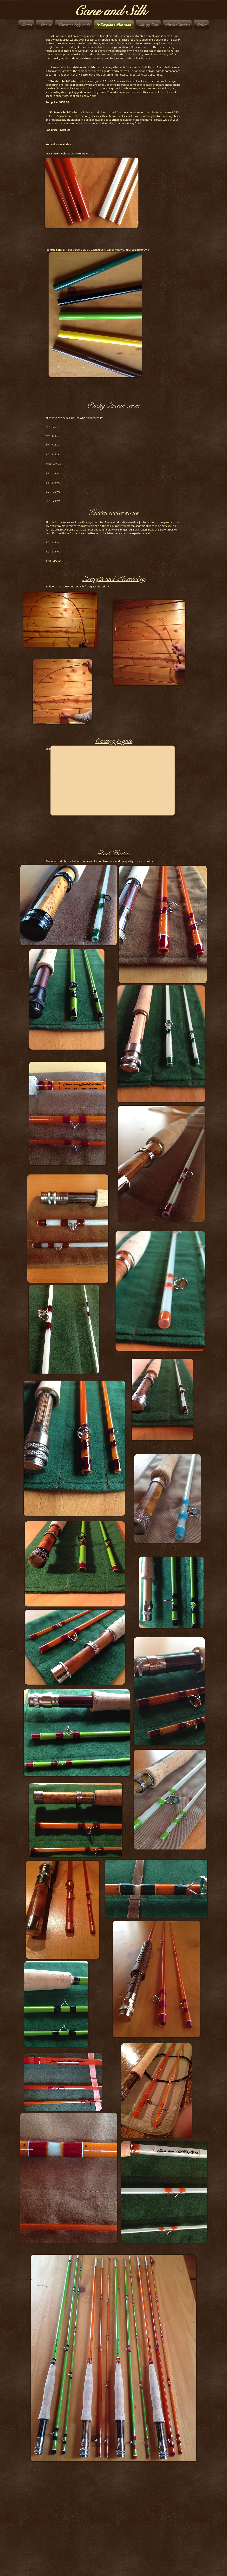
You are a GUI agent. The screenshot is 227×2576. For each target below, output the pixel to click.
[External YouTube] (112, 780)
